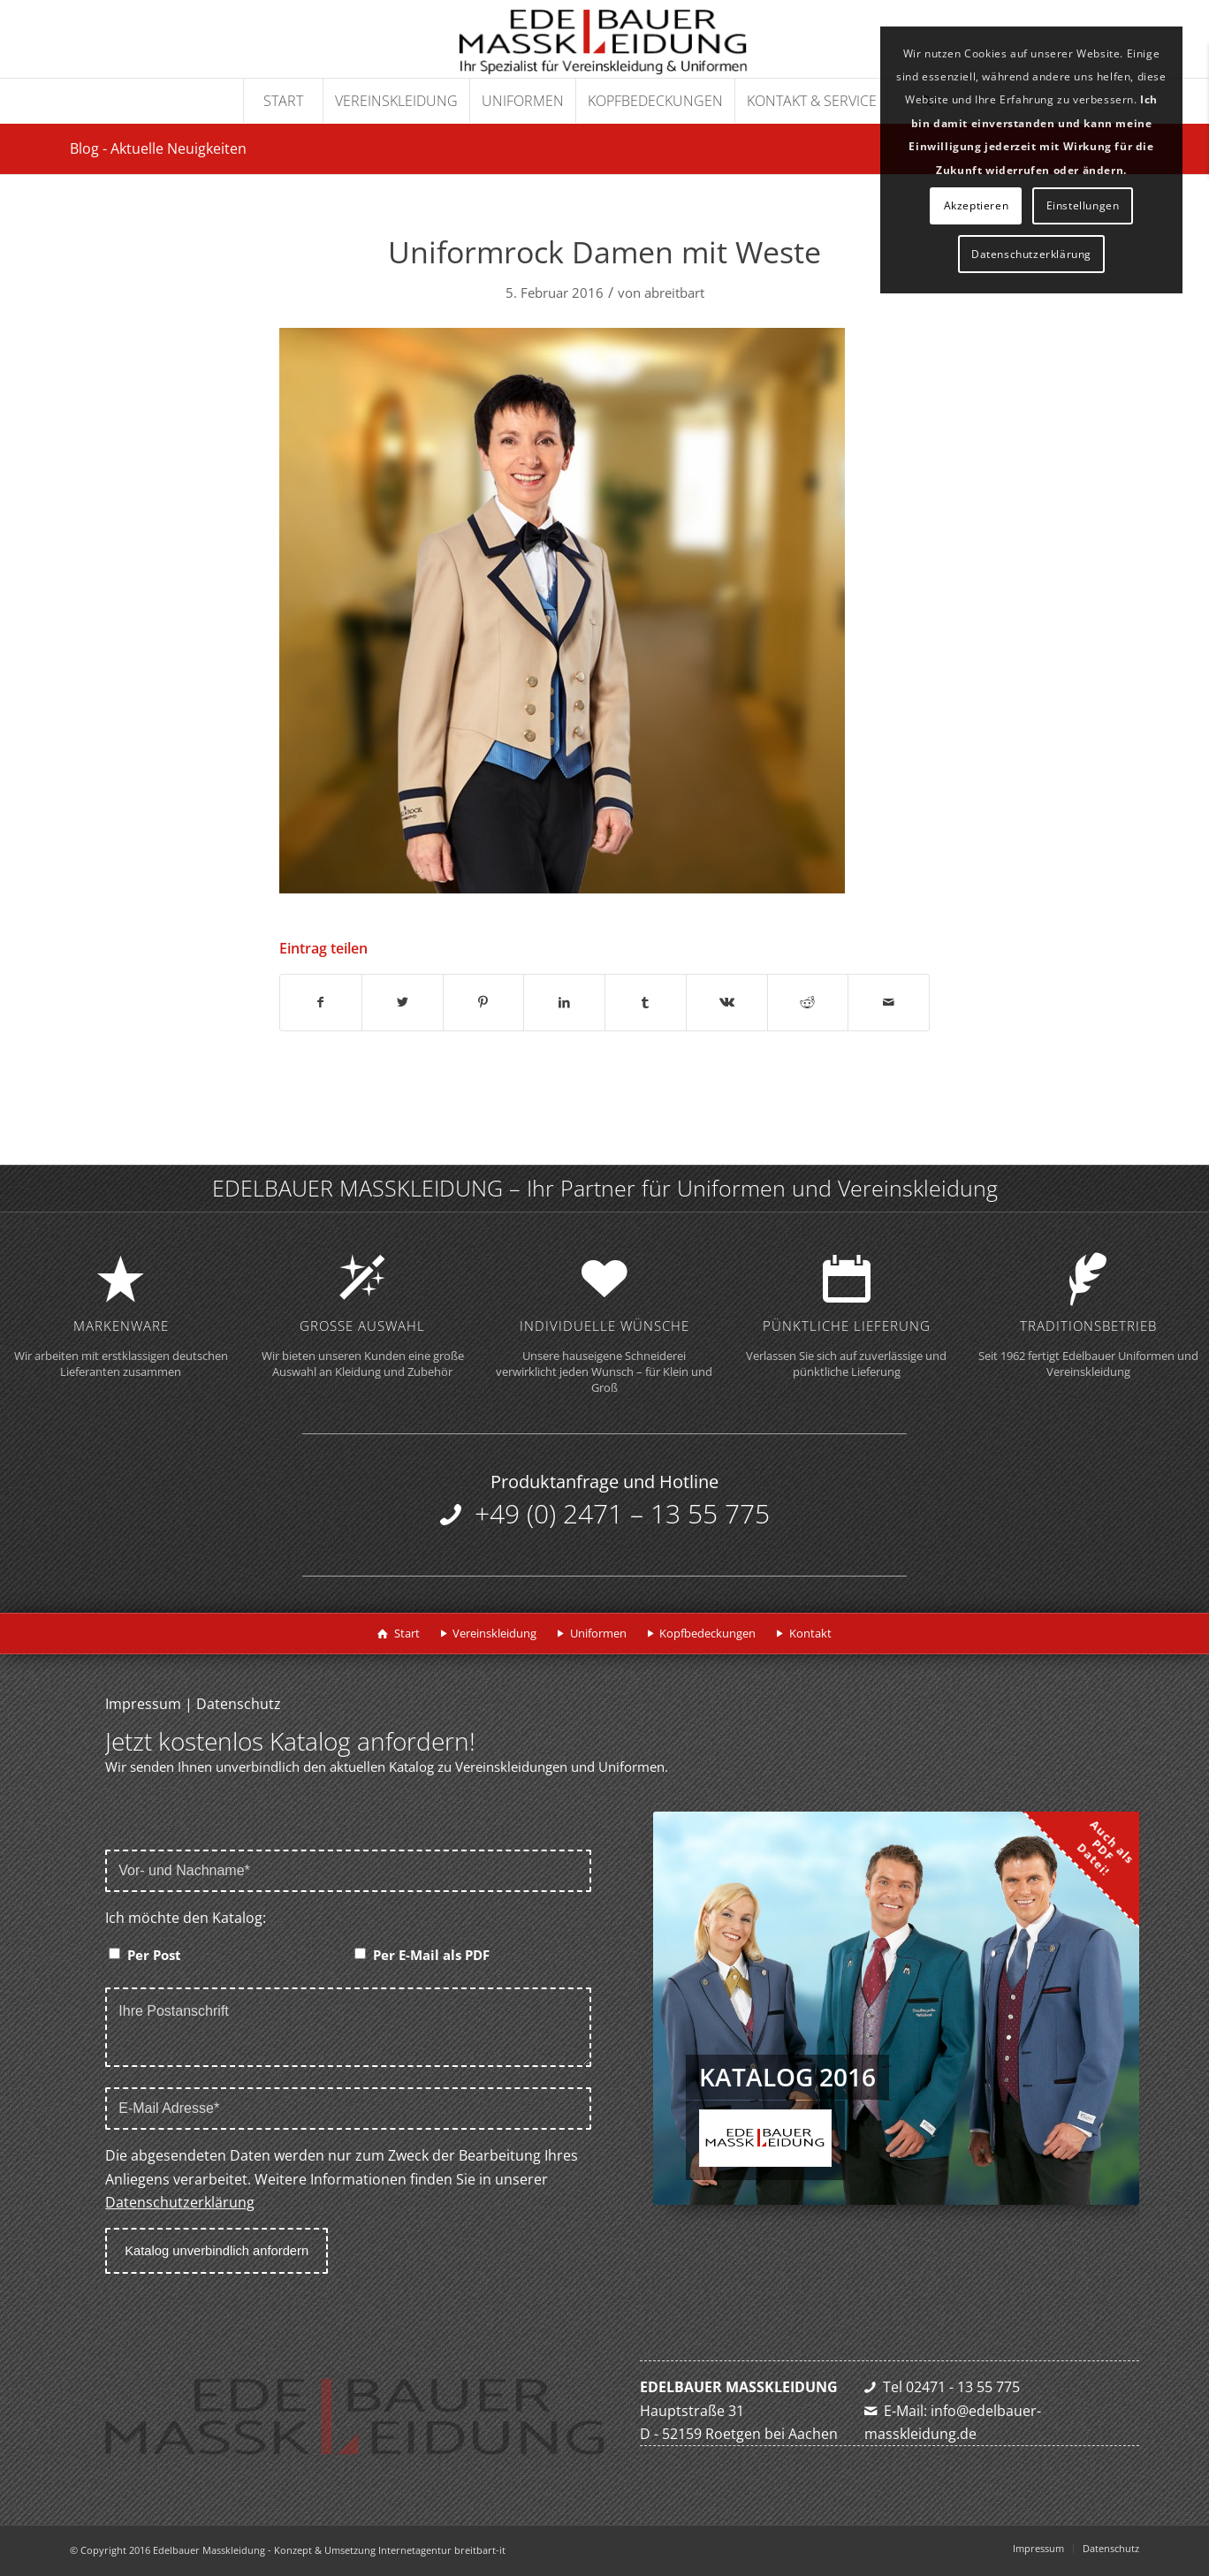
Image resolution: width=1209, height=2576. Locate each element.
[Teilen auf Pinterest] (484, 1002)
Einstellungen (1083, 205)
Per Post (154, 1955)
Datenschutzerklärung (180, 2202)
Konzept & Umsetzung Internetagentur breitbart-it (390, 2550)
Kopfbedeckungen (707, 1633)
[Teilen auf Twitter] (402, 1002)
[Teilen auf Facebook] (320, 1002)
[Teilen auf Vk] (727, 1002)
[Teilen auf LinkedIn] (564, 1002)
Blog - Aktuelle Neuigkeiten (158, 148)
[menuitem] (283, 101)
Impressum (143, 1704)
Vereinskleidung (494, 1633)
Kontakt (810, 1633)
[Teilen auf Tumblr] (645, 1002)
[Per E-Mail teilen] (888, 1002)
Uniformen (598, 1633)
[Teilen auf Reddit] (808, 1002)
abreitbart (674, 292)
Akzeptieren (976, 205)
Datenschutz (238, 1704)
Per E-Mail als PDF (431, 1955)
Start (407, 1633)
